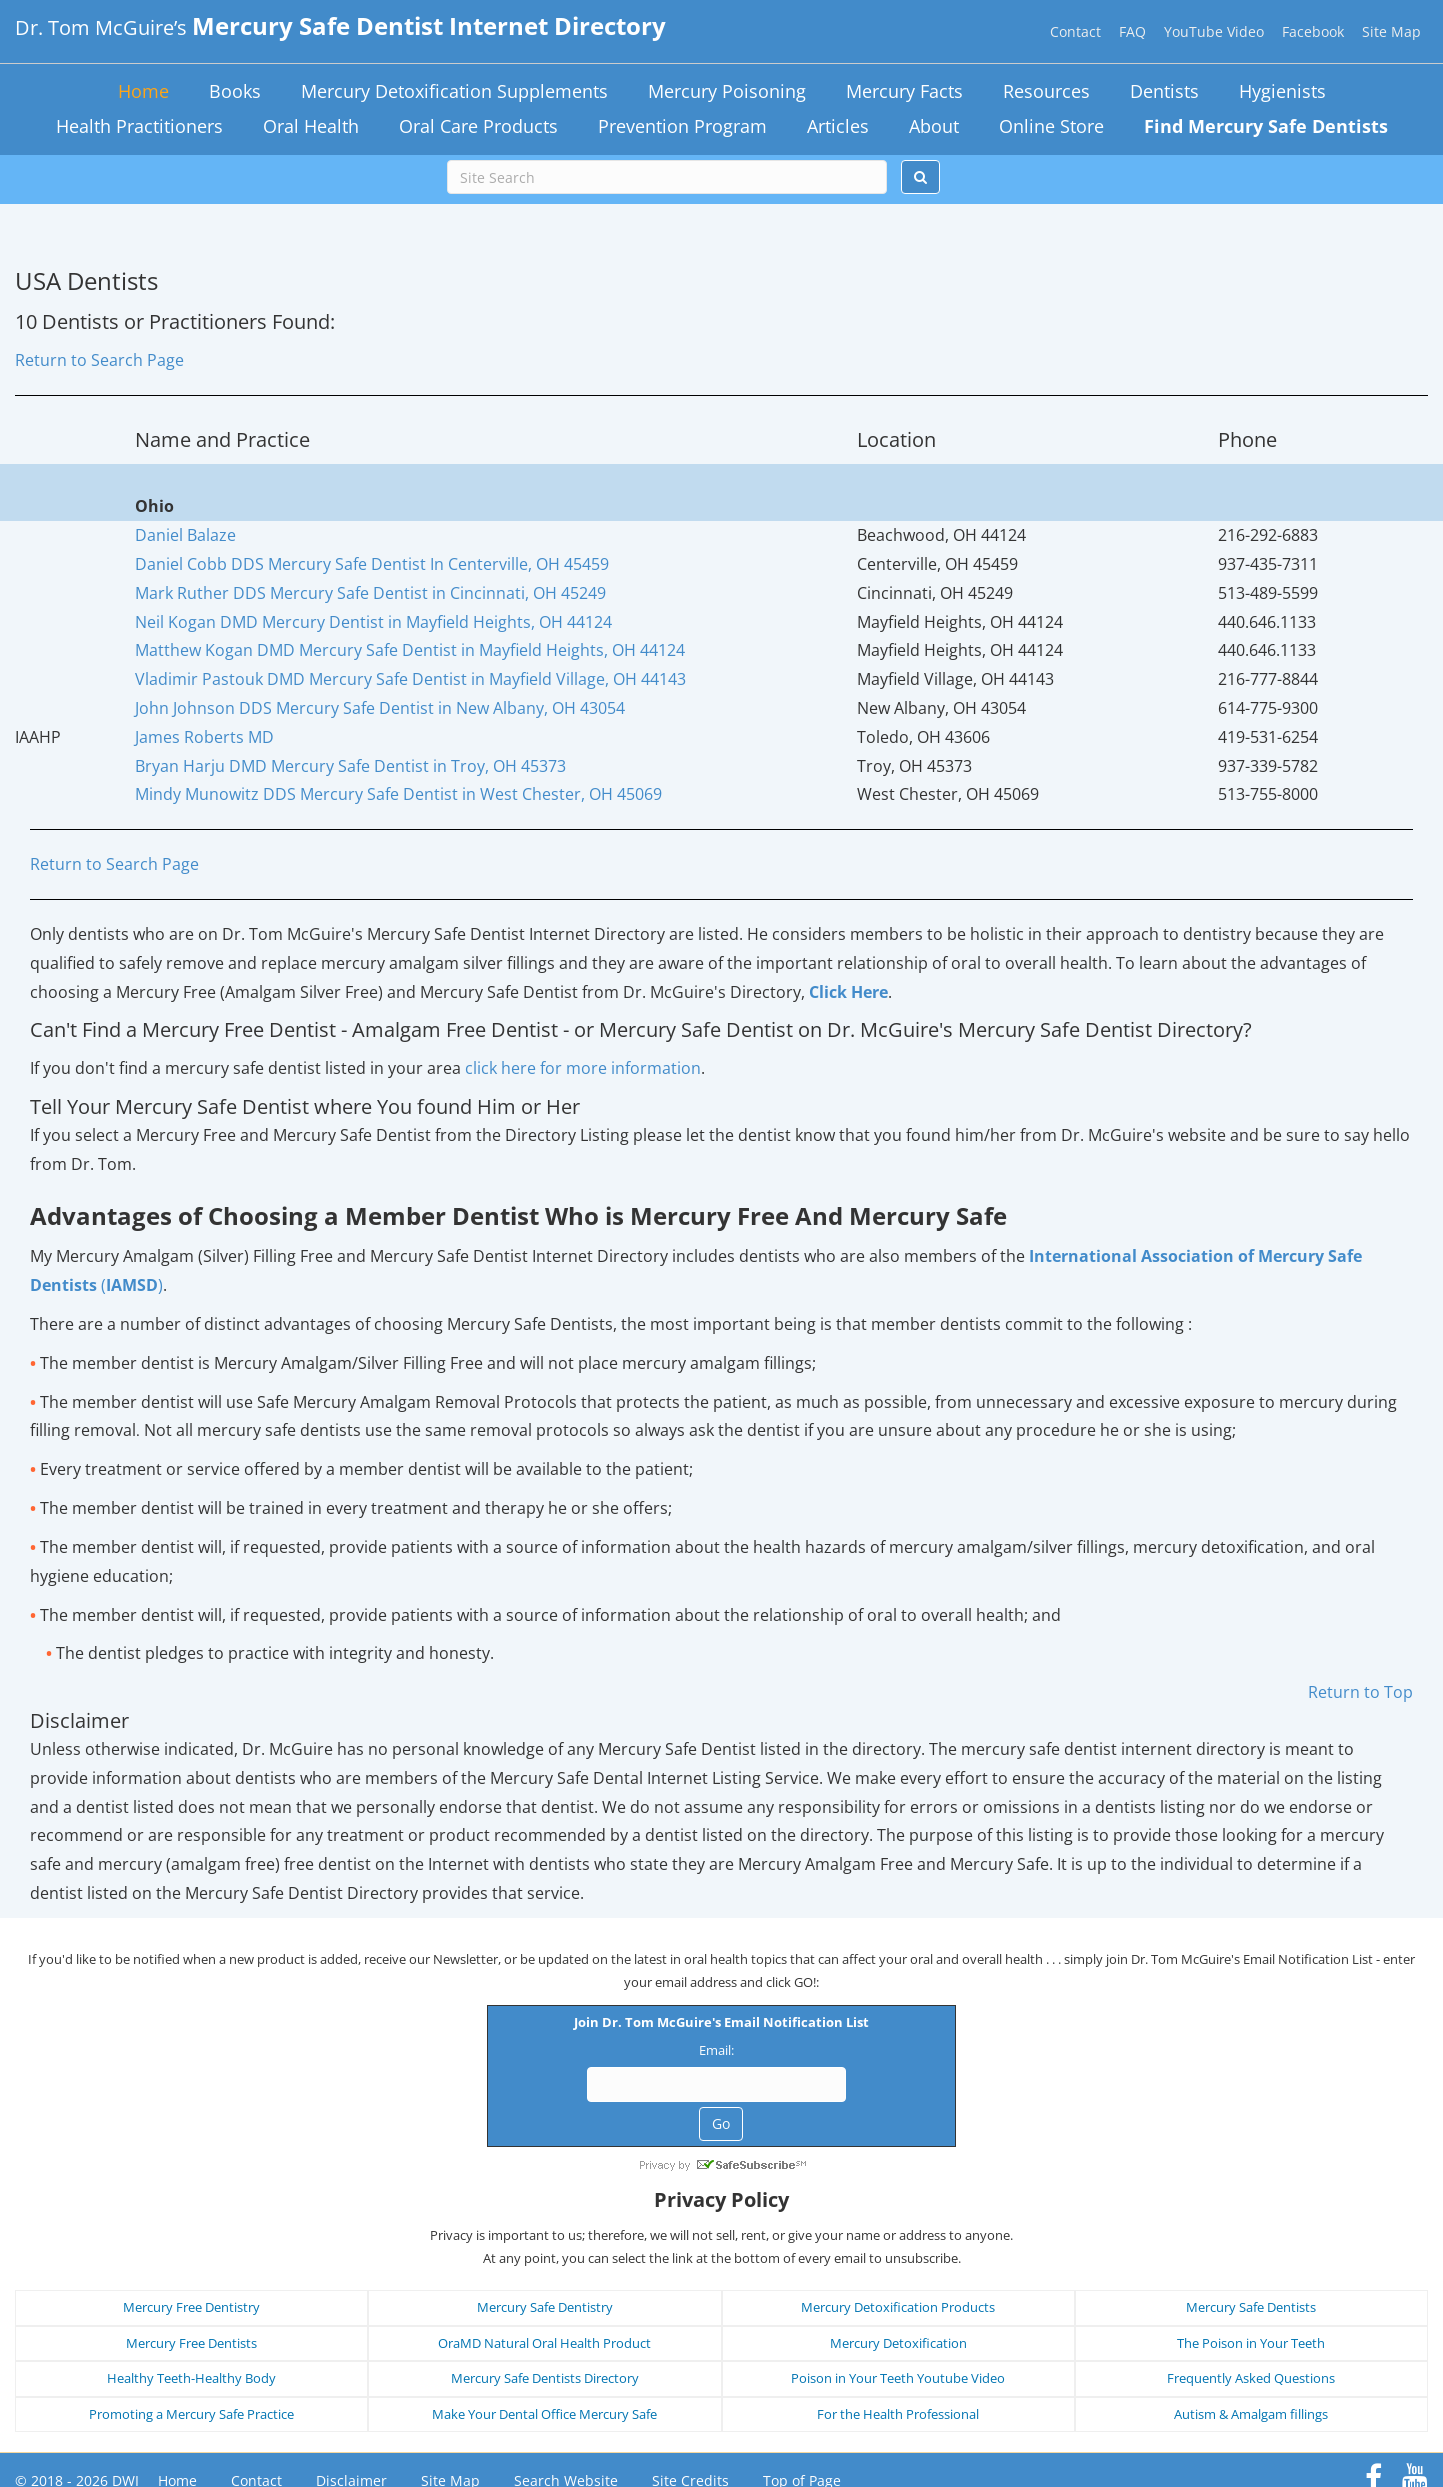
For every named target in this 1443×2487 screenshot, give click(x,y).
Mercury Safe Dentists (1251, 2245)
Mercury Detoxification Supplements (454, 91)
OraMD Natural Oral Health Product (544, 2280)
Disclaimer (351, 2418)
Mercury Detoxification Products (898, 2245)
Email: (559, 2057)
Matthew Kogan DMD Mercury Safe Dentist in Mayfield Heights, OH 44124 (410, 650)
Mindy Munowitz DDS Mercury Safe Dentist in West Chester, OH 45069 (398, 794)
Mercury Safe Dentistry (545, 2245)
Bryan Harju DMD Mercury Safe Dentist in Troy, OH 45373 (350, 766)
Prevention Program (682, 126)
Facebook (1313, 31)
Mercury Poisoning (727, 91)
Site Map (1391, 31)
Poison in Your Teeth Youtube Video (898, 2316)
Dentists (1164, 91)
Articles (838, 126)
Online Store (1051, 126)
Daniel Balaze (185, 535)
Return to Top (1360, 1692)
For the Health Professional (898, 2351)
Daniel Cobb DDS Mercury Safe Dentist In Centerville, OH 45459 (372, 564)
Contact (1075, 31)
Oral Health (311, 126)
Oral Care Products (478, 126)
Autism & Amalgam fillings (1251, 2351)
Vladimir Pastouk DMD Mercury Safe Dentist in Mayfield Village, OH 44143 (410, 679)
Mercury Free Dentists (191, 2280)
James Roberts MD (204, 737)
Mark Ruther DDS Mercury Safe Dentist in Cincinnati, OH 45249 (370, 593)
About (934, 126)
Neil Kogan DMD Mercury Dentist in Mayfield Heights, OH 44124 (373, 622)
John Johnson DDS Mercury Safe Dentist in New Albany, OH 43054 (380, 708)
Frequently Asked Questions (1251, 2316)
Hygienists (1282, 91)
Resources (1046, 91)
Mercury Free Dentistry (191, 2245)
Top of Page (802, 2418)
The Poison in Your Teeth (1251, 2280)
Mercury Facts (904, 91)
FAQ (1132, 31)
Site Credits (690, 2418)
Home (143, 91)
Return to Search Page (99, 360)
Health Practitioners (139, 126)
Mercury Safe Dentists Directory (545, 2316)
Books (235, 91)
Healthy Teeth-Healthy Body (191, 2316)
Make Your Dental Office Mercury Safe (544, 2351)
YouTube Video (1214, 31)
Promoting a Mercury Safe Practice (191, 2351)
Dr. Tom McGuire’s (340, 27)
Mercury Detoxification (898, 2280)
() (130, 1285)
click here (583, 1068)
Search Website (566, 2418)
